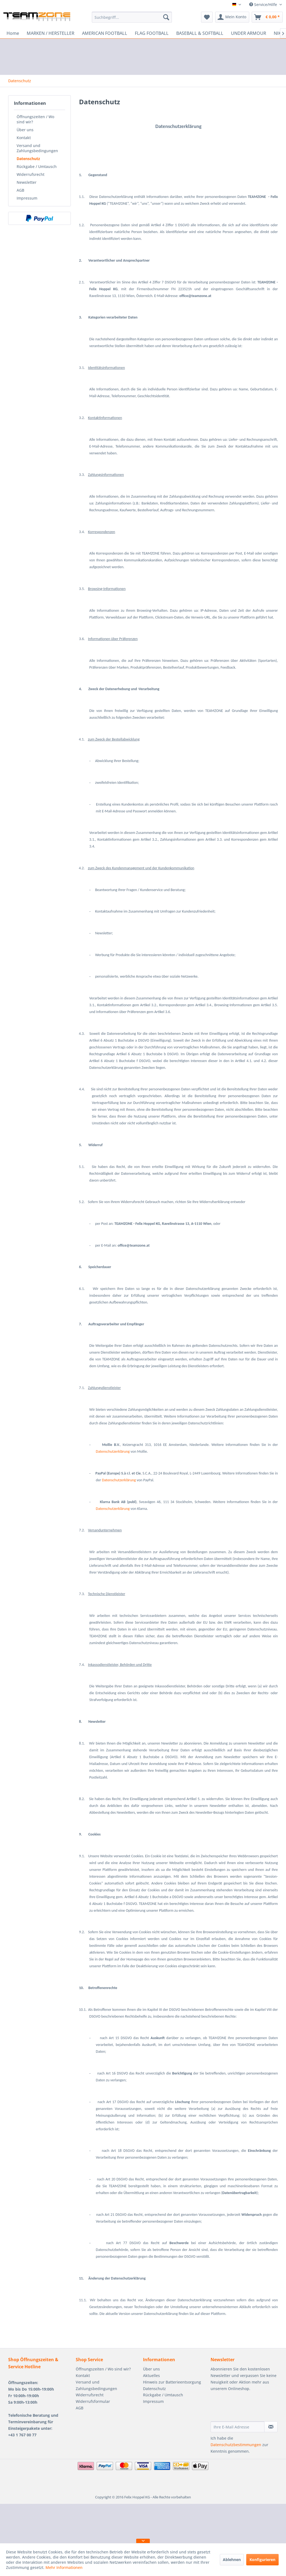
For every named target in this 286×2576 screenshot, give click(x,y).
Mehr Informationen (64, 2567)
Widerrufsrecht (30, 174)
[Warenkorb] (267, 17)
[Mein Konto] (232, 17)
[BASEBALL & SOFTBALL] (199, 33)
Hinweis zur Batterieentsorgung (172, 2382)
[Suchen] (166, 17)
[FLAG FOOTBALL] (151, 33)
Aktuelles (151, 2375)
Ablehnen (232, 2559)
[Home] (13, 33)
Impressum (27, 198)
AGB (20, 190)
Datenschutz (28, 158)
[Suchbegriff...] (132, 17)
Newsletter (26, 182)
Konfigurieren (262, 2559)
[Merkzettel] (207, 17)
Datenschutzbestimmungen (236, 2444)
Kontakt (24, 137)
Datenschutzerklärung (113, 1451)
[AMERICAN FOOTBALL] (104, 33)
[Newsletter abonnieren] (271, 2426)
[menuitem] (132, 17)
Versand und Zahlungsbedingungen (37, 148)
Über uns (25, 129)
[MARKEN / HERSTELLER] (50, 33)
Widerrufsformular (93, 2401)
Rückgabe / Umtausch (37, 166)
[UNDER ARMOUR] (248, 33)
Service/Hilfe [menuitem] (263, 4)
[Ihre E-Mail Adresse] (237, 2426)
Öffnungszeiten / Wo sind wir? (35, 119)
